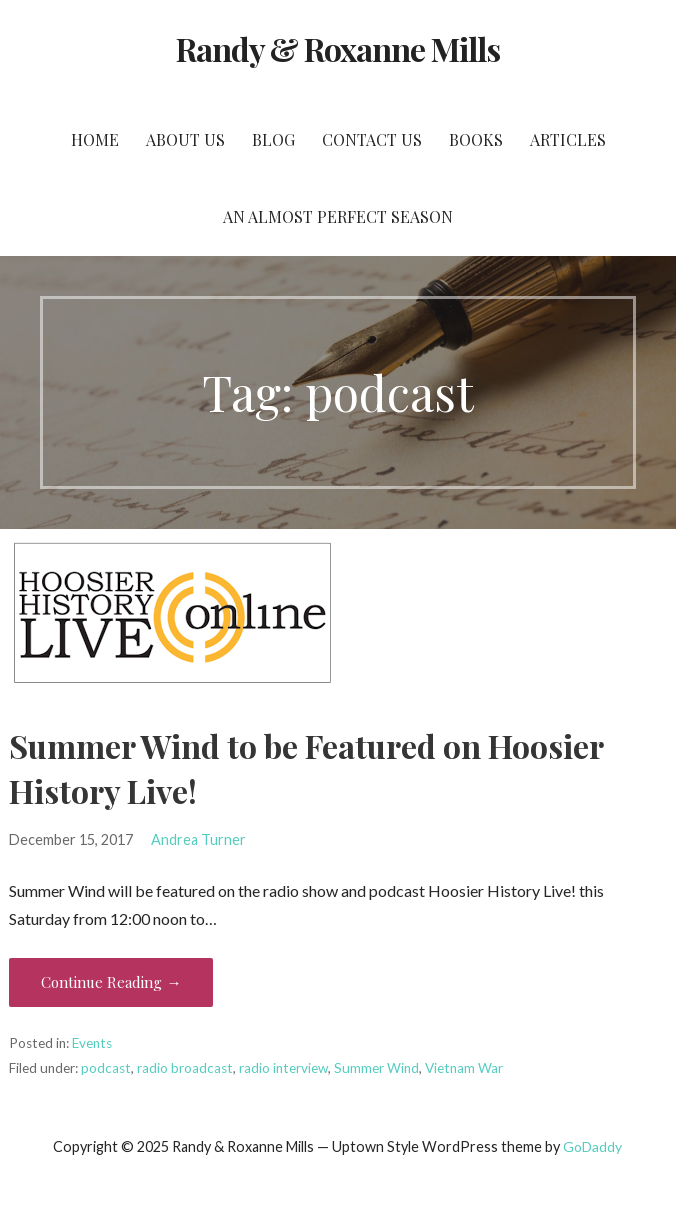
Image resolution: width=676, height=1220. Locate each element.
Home (95, 139)
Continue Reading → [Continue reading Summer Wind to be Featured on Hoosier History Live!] (111, 982)
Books (476, 139)
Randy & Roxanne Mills (338, 48)
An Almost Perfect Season (338, 216)
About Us (185, 139)
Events (92, 1043)
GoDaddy (592, 1146)
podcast (106, 1068)
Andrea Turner (198, 839)
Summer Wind (376, 1068)
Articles (568, 139)
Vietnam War (464, 1068)
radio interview (283, 1068)
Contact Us (372, 139)
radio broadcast (185, 1068)
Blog (273, 139)
